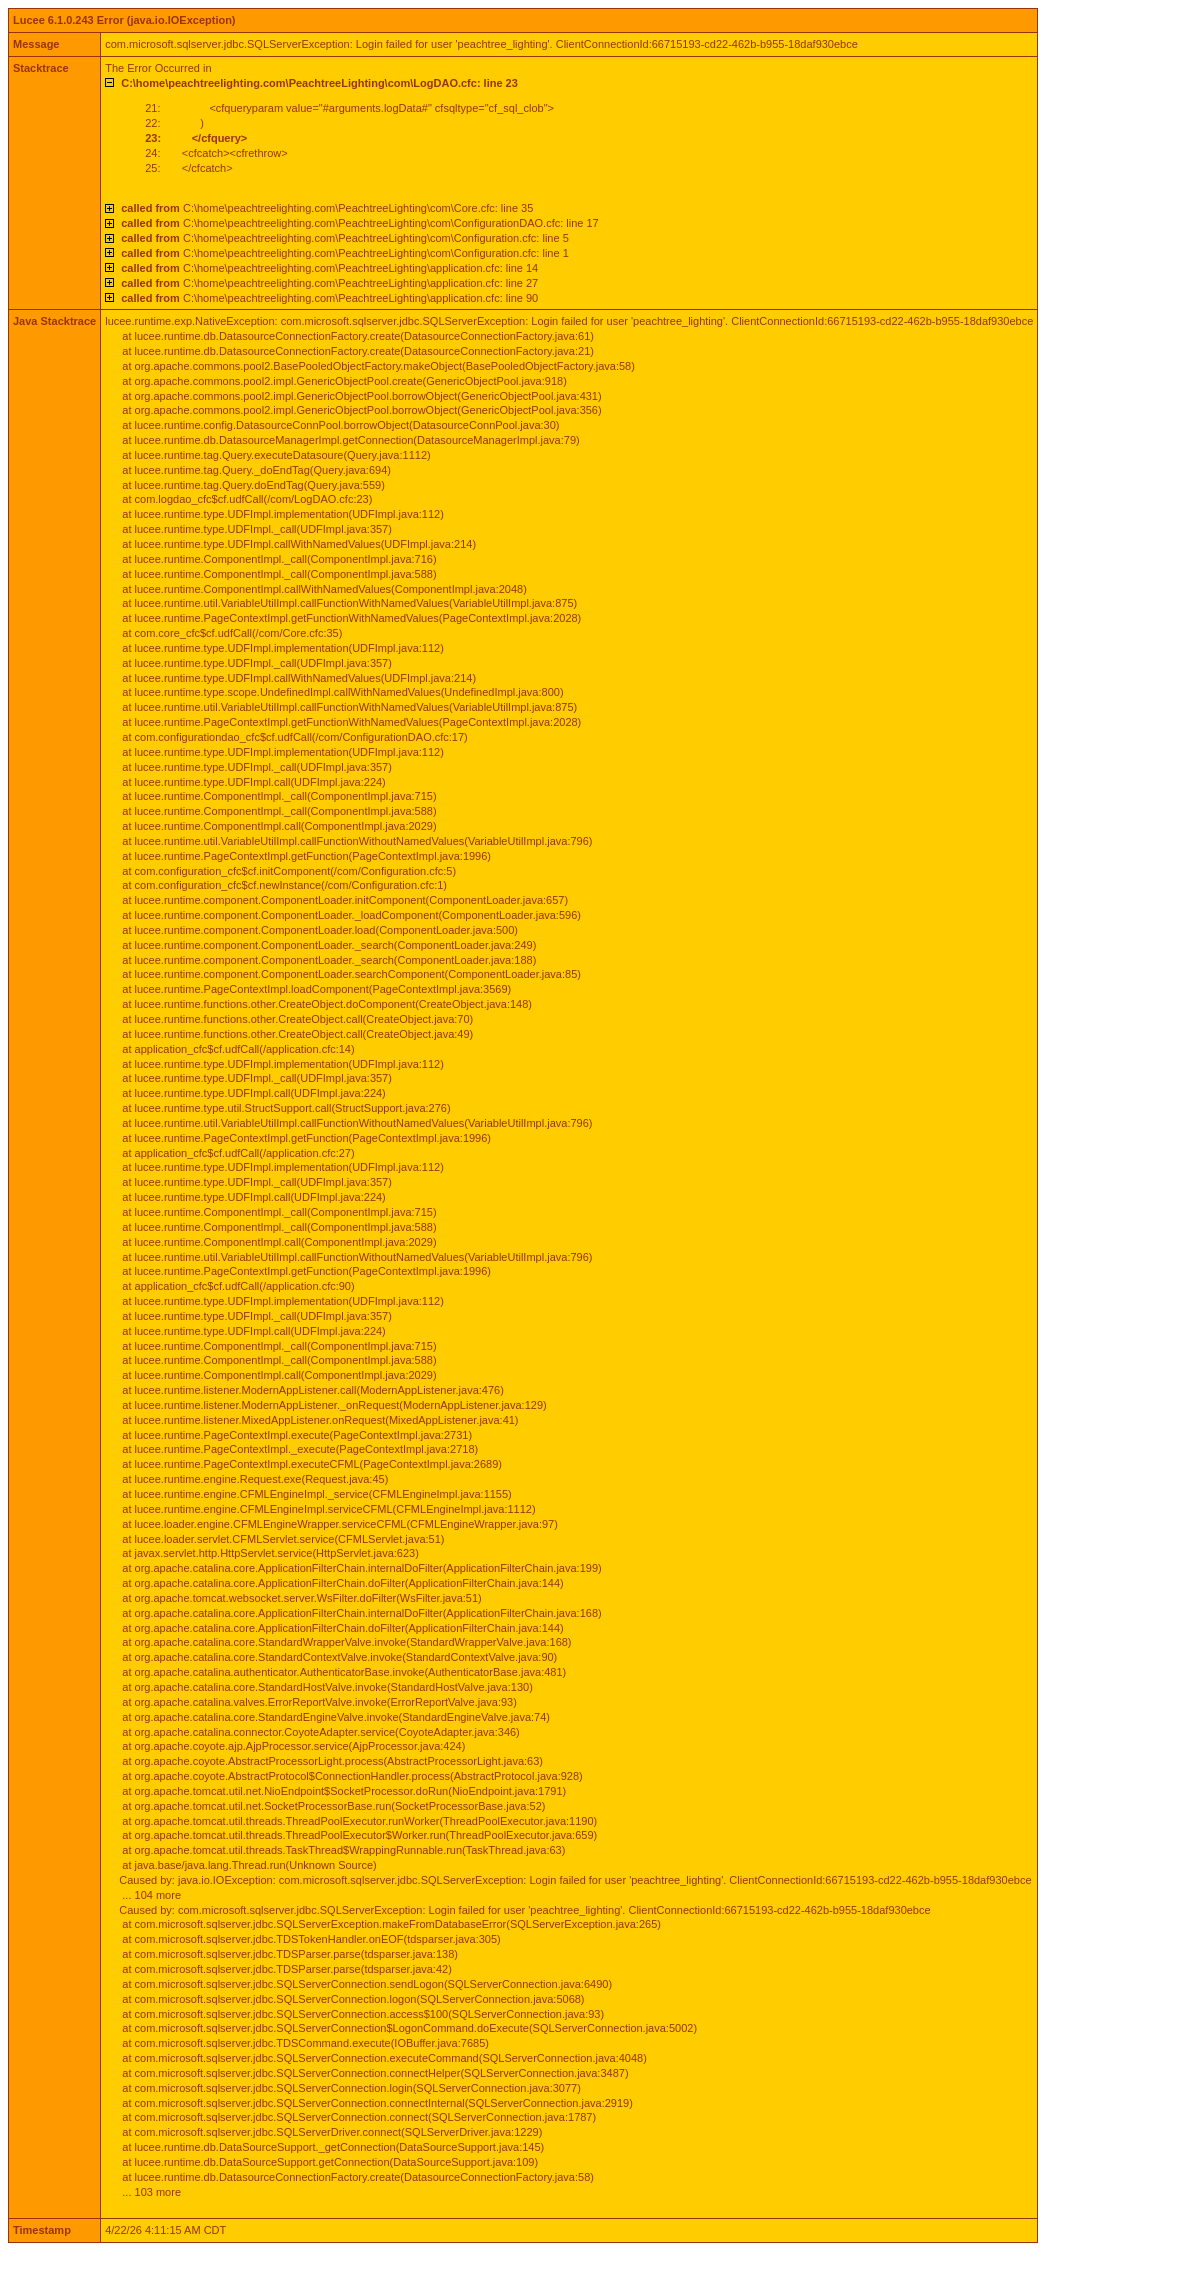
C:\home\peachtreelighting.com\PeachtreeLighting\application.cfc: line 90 (329, 298)
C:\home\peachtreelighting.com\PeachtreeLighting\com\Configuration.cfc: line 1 (345, 253)
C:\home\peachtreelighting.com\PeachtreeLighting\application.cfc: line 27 (329, 283)
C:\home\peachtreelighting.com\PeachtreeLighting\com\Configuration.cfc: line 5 (345, 238)
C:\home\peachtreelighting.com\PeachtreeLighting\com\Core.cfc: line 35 (327, 208)
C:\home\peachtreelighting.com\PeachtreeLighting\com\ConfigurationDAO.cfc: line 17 (360, 223)
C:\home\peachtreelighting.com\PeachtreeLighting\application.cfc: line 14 (329, 268)
